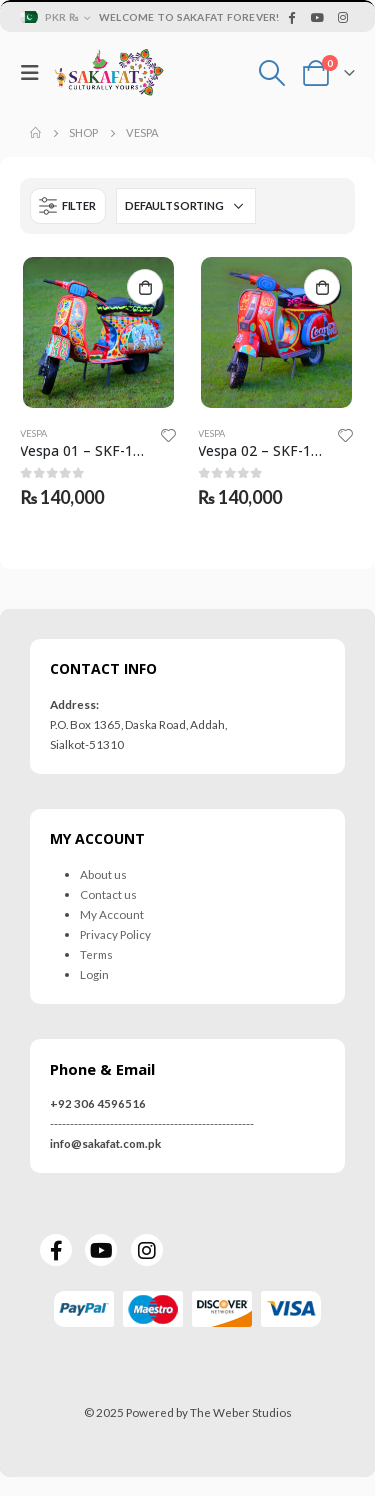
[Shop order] (186, 206)
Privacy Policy (115, 934)
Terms (96, 954)
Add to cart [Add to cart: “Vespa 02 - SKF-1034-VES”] (322, 287)
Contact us (108, 894)
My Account (112, 914)
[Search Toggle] (272, 73)
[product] (98, 332)
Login (94, 974)
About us (103, 874)
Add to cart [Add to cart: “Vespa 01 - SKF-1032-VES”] (145, 287)
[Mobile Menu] (35, 72)
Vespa (33, 433)
